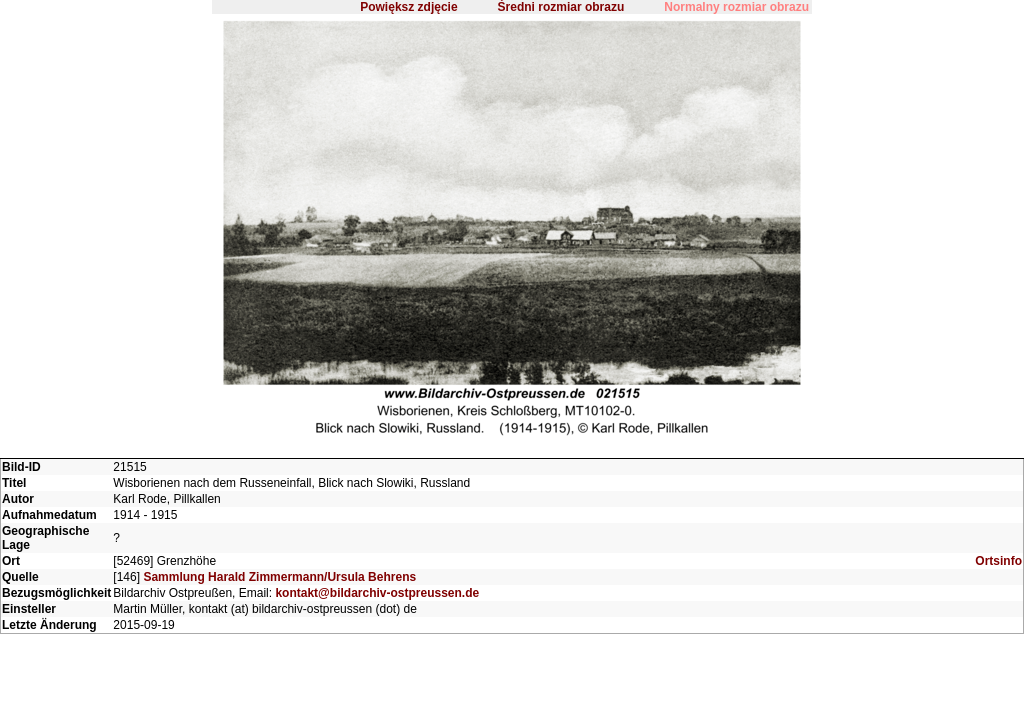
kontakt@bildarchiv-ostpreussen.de (377, 593)
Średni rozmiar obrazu (561, 7)
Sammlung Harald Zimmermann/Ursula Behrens (279, 577)
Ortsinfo (998, 561)
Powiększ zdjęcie (408, 7)
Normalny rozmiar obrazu (736, 7)
